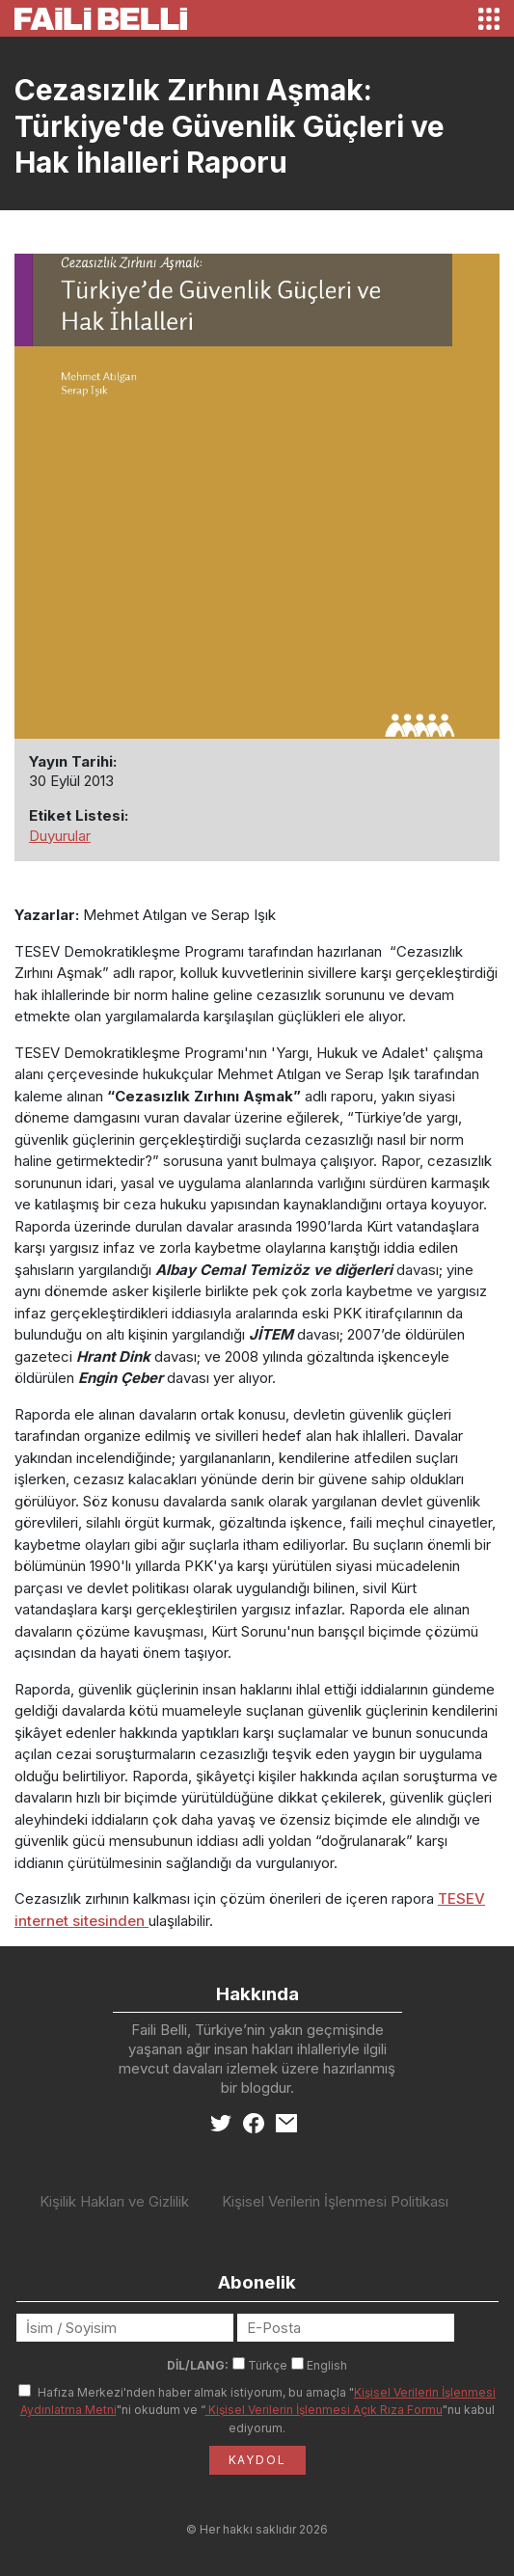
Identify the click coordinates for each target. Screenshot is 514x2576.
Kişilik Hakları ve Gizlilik (114, 2201)
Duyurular (60, 836)
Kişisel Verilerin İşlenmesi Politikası (335, 2201)
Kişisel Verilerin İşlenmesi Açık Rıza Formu (324, 2409)
